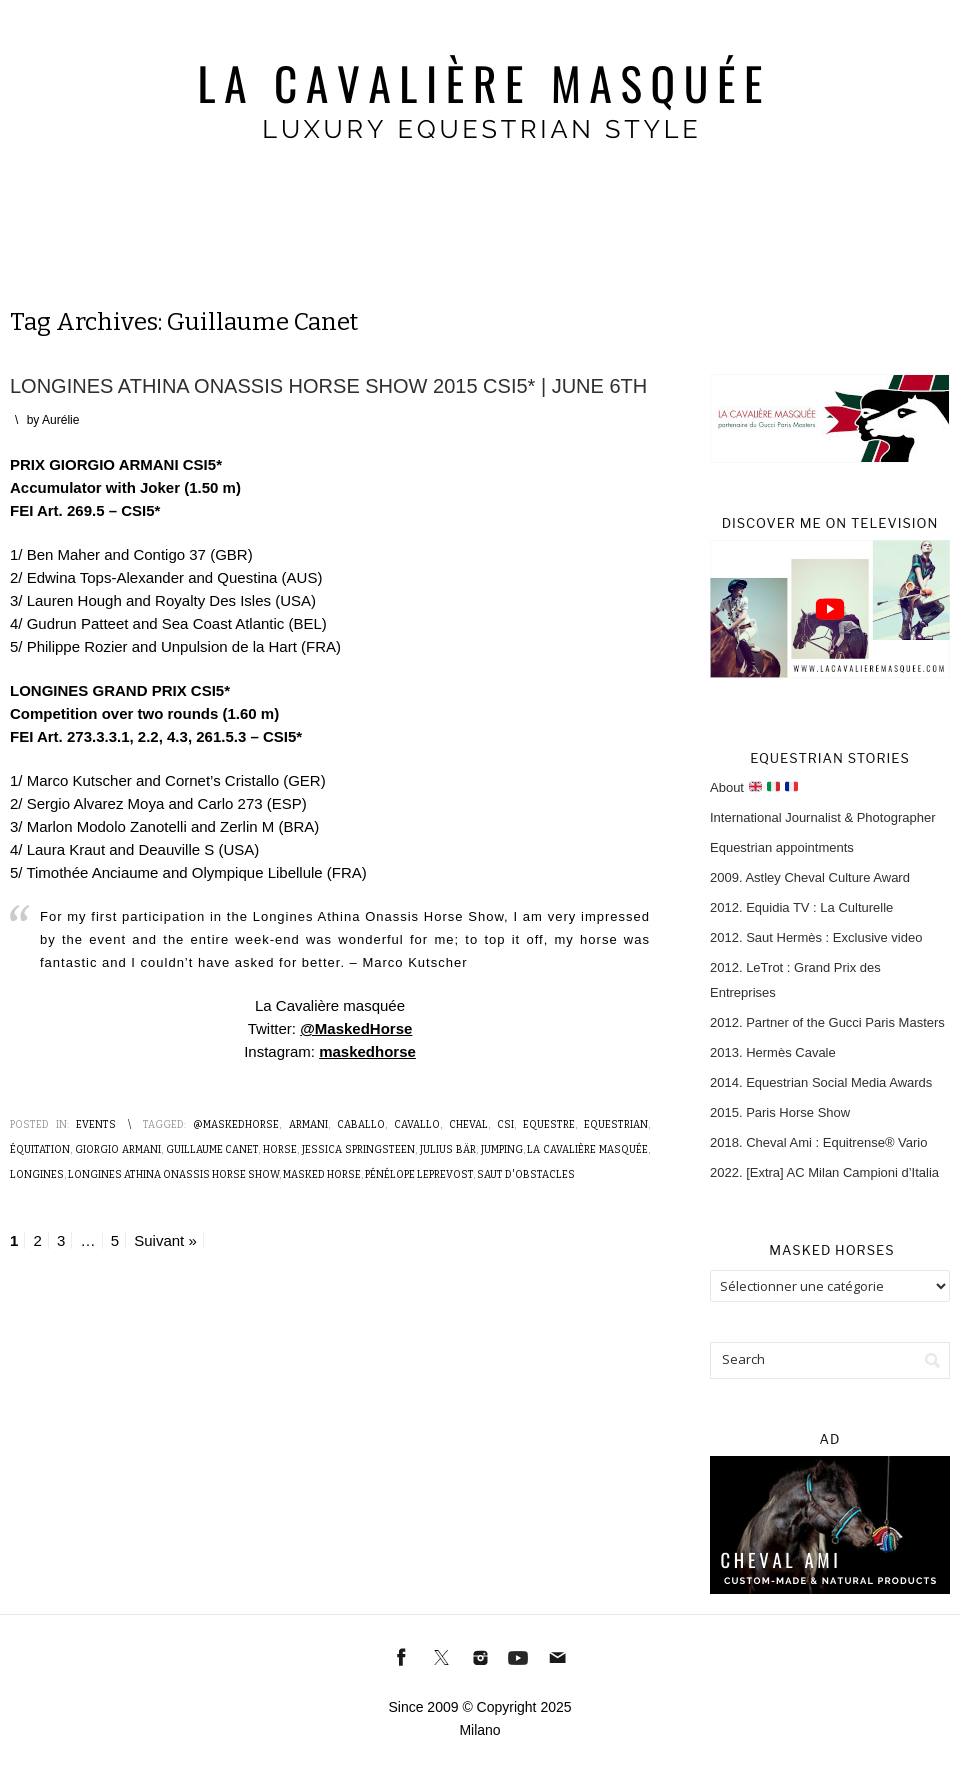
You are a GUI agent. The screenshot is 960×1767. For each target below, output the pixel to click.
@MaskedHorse (356, 1028)
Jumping (502, 1150)
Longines (37, 1175)
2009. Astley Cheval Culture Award (810, 877)
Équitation (40, 1150)
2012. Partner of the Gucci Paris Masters (827, 1022)
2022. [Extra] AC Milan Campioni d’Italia (824, 1172)
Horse (280, 1150)
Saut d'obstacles (526, 1175)
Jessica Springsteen (358, 1150)
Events (96, 1125)
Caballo (361, 1125)
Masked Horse (322, 1175)
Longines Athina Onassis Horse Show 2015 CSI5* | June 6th (328, 386)
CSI (505, 1125)
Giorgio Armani (118, 1150)
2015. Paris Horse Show (780, 1112)
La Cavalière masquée (587, 1150)
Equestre (549, 1125)
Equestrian (616, 1125)
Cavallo (417, 1125)
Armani (308, 1125)
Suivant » (165, 1240)
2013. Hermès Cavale (773, 1052)
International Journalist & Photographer (822, 817)
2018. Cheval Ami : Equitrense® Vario (818, 1142)
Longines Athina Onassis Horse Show (173, 1175)
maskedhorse (367, 1051)
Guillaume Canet (212, 1150)
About (754, 787)
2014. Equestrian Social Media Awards (821, 1082)
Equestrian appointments (782, 847)
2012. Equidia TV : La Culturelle (801, 907)
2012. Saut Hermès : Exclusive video (816, 937)
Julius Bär (448, 1150)
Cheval (468, 1125)
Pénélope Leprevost (419, 1175)
